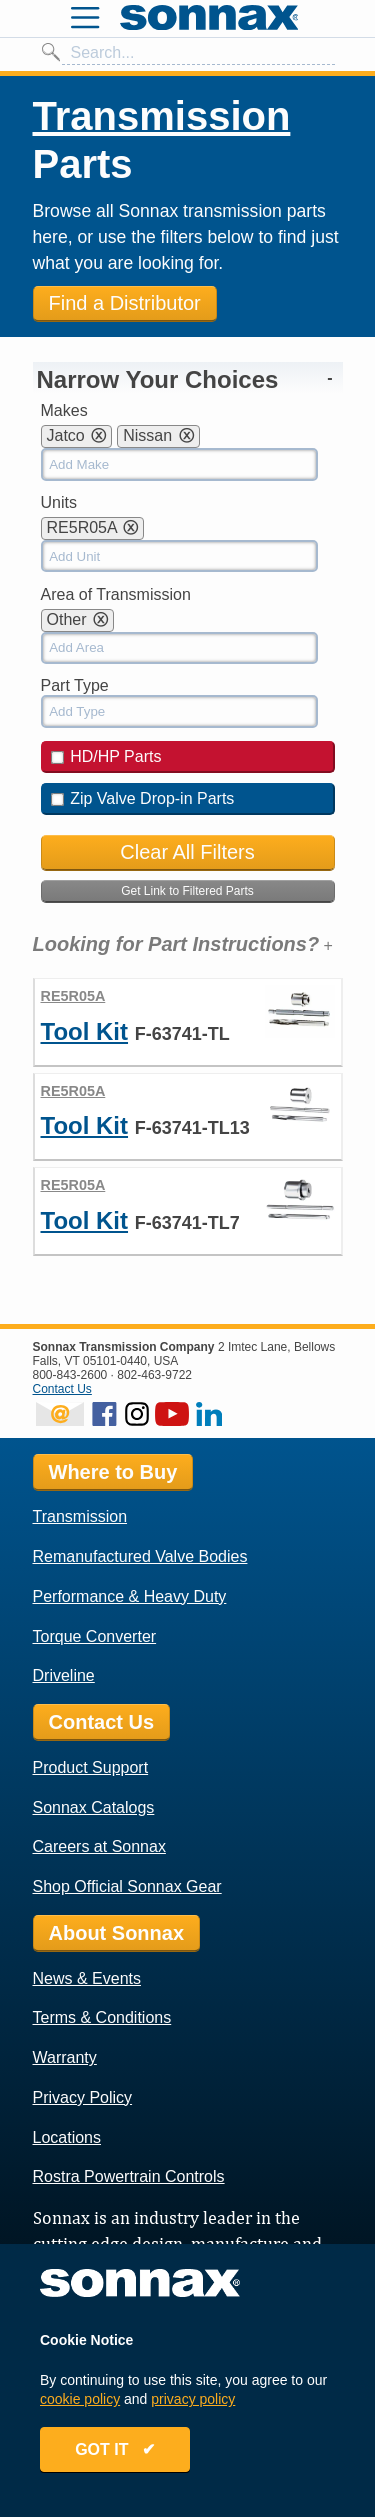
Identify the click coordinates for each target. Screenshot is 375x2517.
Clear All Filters (187, 852)
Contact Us (62, 1389)
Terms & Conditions (102, 2017)
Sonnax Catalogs (94, 1807)
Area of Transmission (116, 594)
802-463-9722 (154, 1375)
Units (59, 502)
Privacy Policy (83, 2097)
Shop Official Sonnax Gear (127, 1886)
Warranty (65, 2057)
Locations (67, 2137)
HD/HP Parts (106, 756)
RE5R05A (73, 996)
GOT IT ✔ (115, 2449)
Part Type (75, 685)
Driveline (64, 1675)
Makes (64, 410)
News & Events (87, 1978)
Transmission (162, 116)
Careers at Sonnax (99, 1846)
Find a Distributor (125, 303)
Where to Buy (113, 1472)
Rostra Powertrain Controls (129, 2176)
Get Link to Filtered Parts (187, 891)
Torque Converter (95, 1636)
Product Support (91, 1767)
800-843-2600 (70, 1375)
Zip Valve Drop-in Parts (143, 798)
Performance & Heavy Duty (130, 1596)
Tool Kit (85, 1031)
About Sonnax (117, 1933)
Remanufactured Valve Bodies (140, 1556)
